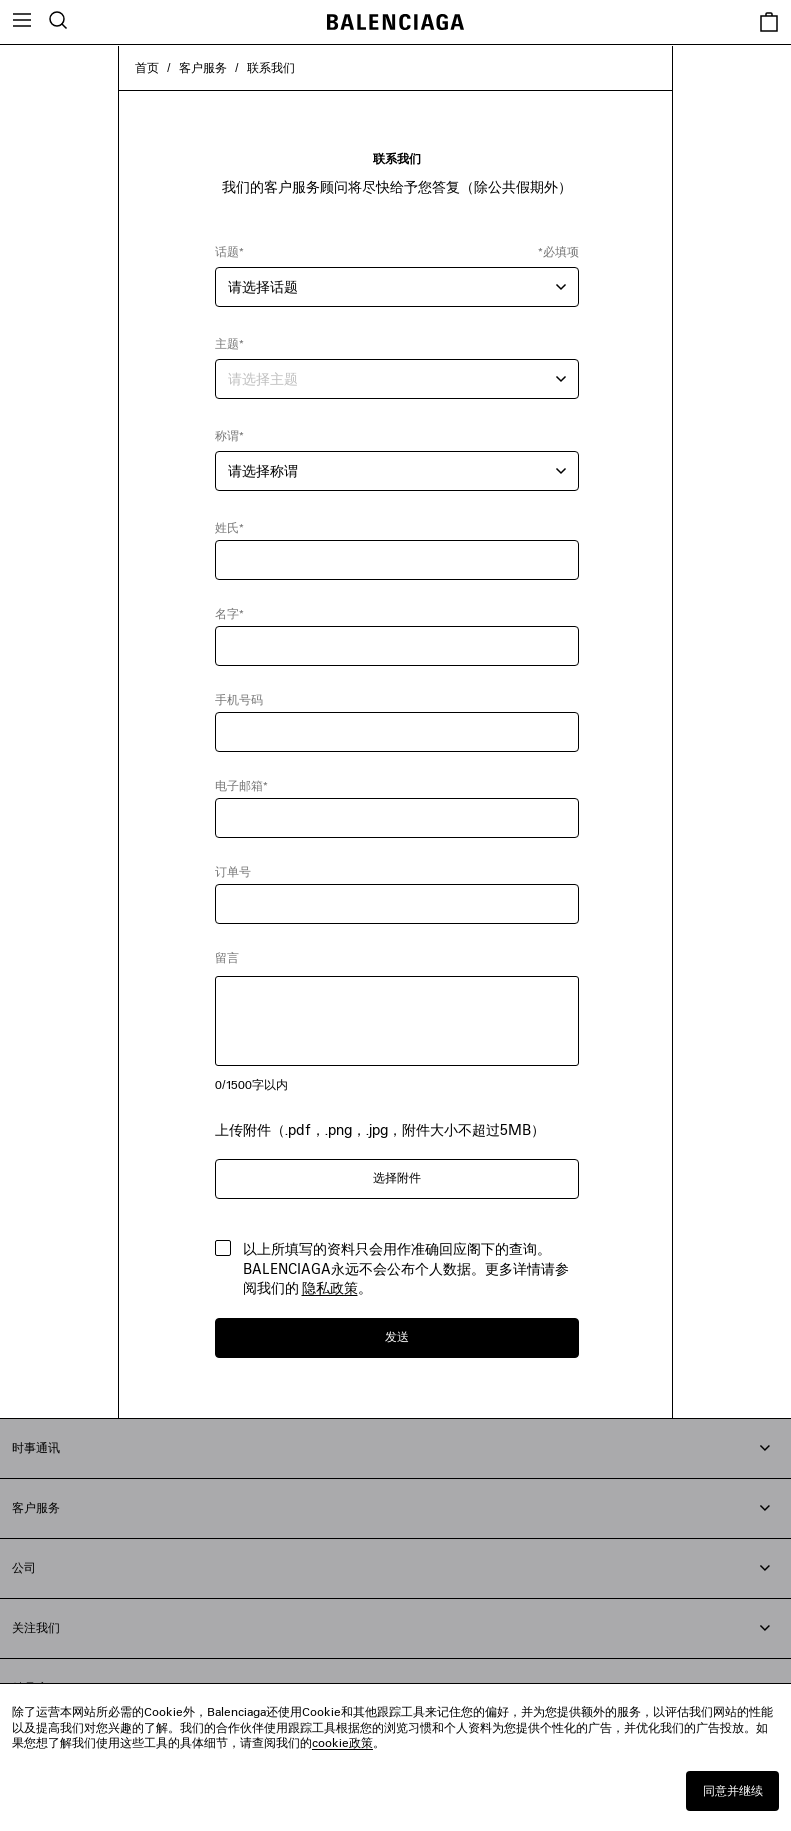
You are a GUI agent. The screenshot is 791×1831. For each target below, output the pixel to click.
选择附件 (397, 1177)
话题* (229, 251)
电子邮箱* (241, 785)
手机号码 (239, 699)
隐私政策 (330, 1287)
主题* (229, 343)
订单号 (233, 871)
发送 (397, 1336)
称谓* (229, 435)
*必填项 (558, 251)
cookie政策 (342, 1742)
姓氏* (229, 527)
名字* (229, 613)
